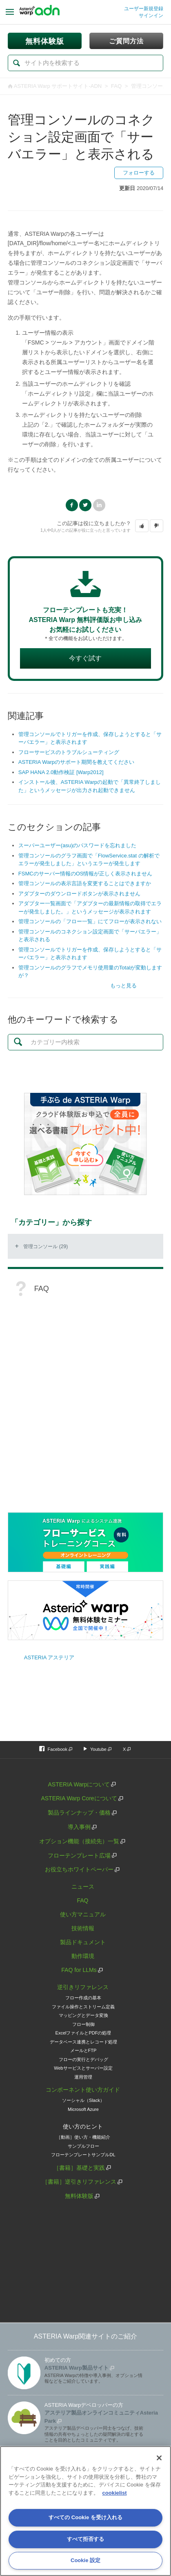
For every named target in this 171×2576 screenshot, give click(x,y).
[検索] (85, 63)
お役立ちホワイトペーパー (79, 1869)
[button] (142, 526)
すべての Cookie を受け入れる (85, 2517)
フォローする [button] (139, 173)
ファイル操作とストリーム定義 (83, 2006)
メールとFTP (83, 2050)
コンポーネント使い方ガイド (83, 2089)
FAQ (116, 86)
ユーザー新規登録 (143, 8)
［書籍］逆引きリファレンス (79, 2181)
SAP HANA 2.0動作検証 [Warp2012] (61, 772)
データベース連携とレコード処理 (83, 2041)
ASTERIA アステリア (49, 1657)
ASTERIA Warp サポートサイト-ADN (58, 86)
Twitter (85, 505)
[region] (85, 2511)
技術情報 (82, 1928)
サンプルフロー (83, 2146)
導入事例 (79, 1827)
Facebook (72, 505)
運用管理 (83, 2077)
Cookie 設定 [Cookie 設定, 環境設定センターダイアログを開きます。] (85, 2560)
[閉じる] (159, 2458)
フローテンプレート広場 (79, 1855)
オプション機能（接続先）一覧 (79, 1841)
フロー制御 (83, 2024)
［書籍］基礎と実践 (79, 2167)
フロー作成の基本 (83, 1997)
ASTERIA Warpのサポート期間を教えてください (76, 762)
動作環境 (82, 1956)
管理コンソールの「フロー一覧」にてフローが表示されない (90, 921)
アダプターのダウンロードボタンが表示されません (79, 894)
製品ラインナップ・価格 (79, 1812)
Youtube (98, 1749)
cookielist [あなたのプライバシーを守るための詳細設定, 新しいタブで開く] (114, 2493)
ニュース (82, 1886)
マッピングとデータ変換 (83, 2015)
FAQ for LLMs (78, 1970)
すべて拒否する (85, 2539)
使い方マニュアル (83, 1914)
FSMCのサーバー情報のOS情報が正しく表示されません (85, 874)
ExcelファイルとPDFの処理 (83, 2032)
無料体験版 (79, 2196)
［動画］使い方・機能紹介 (83, 2137)
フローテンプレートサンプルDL (83, 2154)
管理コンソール (149, 86)
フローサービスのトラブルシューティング (68, 752)
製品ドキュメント (83, 1942)
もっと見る (123, 986)
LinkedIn (99, 505)
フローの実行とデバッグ (83, 2059)
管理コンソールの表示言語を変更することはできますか (84, 883)
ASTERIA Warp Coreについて (79, 1798)
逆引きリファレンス (83, 1987)
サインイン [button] (151, 15)
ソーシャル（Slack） (83, 2100)
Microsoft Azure (83, 2109)
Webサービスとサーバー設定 (83, 2068)
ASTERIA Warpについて (79, 1784)
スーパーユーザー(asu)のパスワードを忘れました (77, 845)
